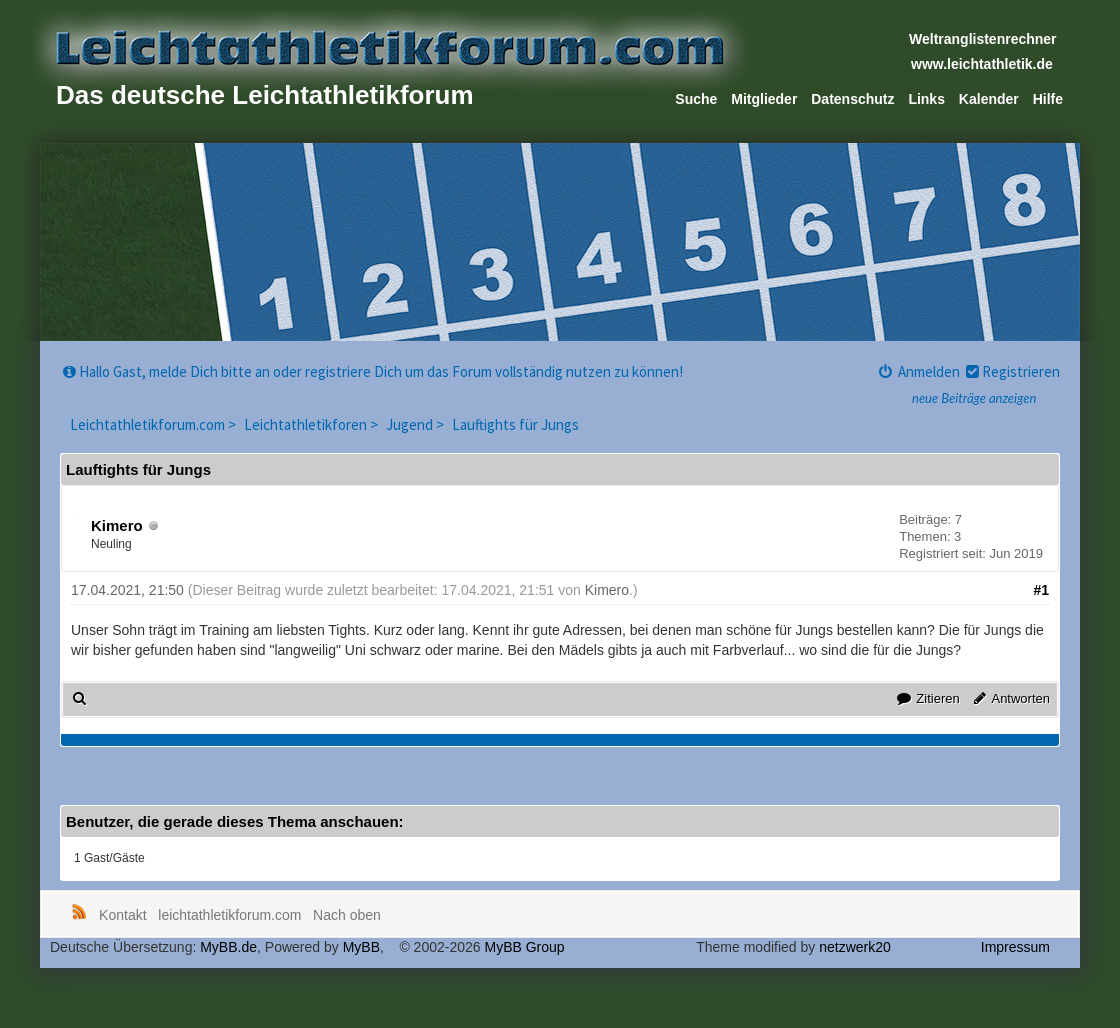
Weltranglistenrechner (983, 39)
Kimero (117, 525)
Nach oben (347, 915)
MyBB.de (228, 947)
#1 (1041, 590)
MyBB (361, 947)
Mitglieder (764, 99)
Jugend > (416, 424)
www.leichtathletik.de (982, 64)
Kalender (989, 99)
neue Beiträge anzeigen (974, 398)
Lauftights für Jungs (515, 424)
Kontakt (122, 915)
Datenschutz (852, 99)
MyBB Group (524, 947)
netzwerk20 (855, 947)
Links (926, 99)
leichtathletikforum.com (229, 915)
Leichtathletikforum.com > (154, 424)
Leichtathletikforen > (312, 424)
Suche (696, 99)
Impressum (1015, 947)
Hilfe (1048, 99)
